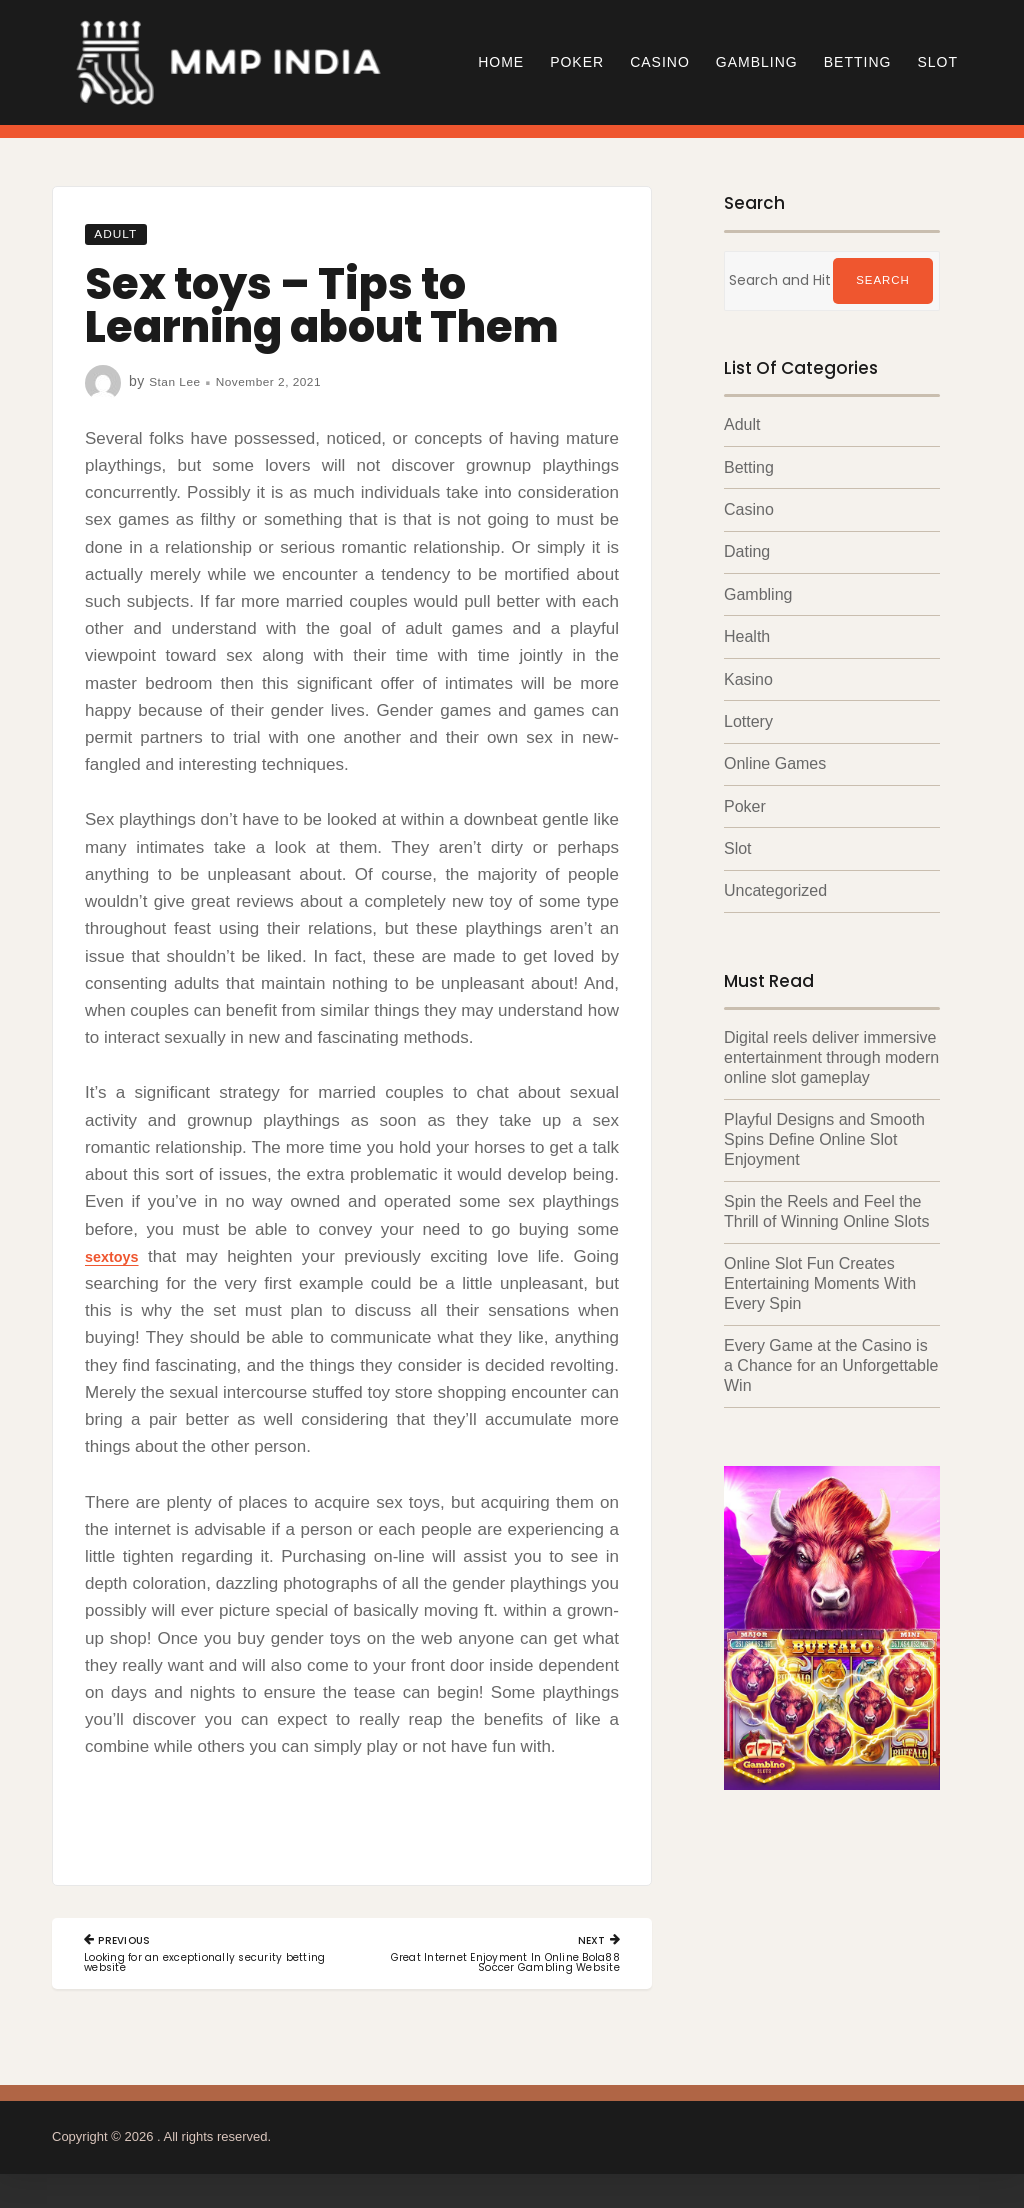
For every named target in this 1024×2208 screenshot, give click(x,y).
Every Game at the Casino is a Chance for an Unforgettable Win (831, 1357)
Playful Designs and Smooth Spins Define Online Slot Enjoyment (824, 1135)
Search (883, 281)
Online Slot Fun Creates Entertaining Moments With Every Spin (820, 1277)
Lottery (748, 720)
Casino (660, 62)
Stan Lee (179, 381)
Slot (937, 62)
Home (501, 62)
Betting (858, 62)
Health (747, 635)
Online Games (775, 762)
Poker (577, 62)
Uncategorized (775, 888)
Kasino (748, 678)
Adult (121, 233)
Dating (747, 551)
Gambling (757, 62)
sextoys (116, 1256)
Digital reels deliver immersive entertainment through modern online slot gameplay (831, 1054)
